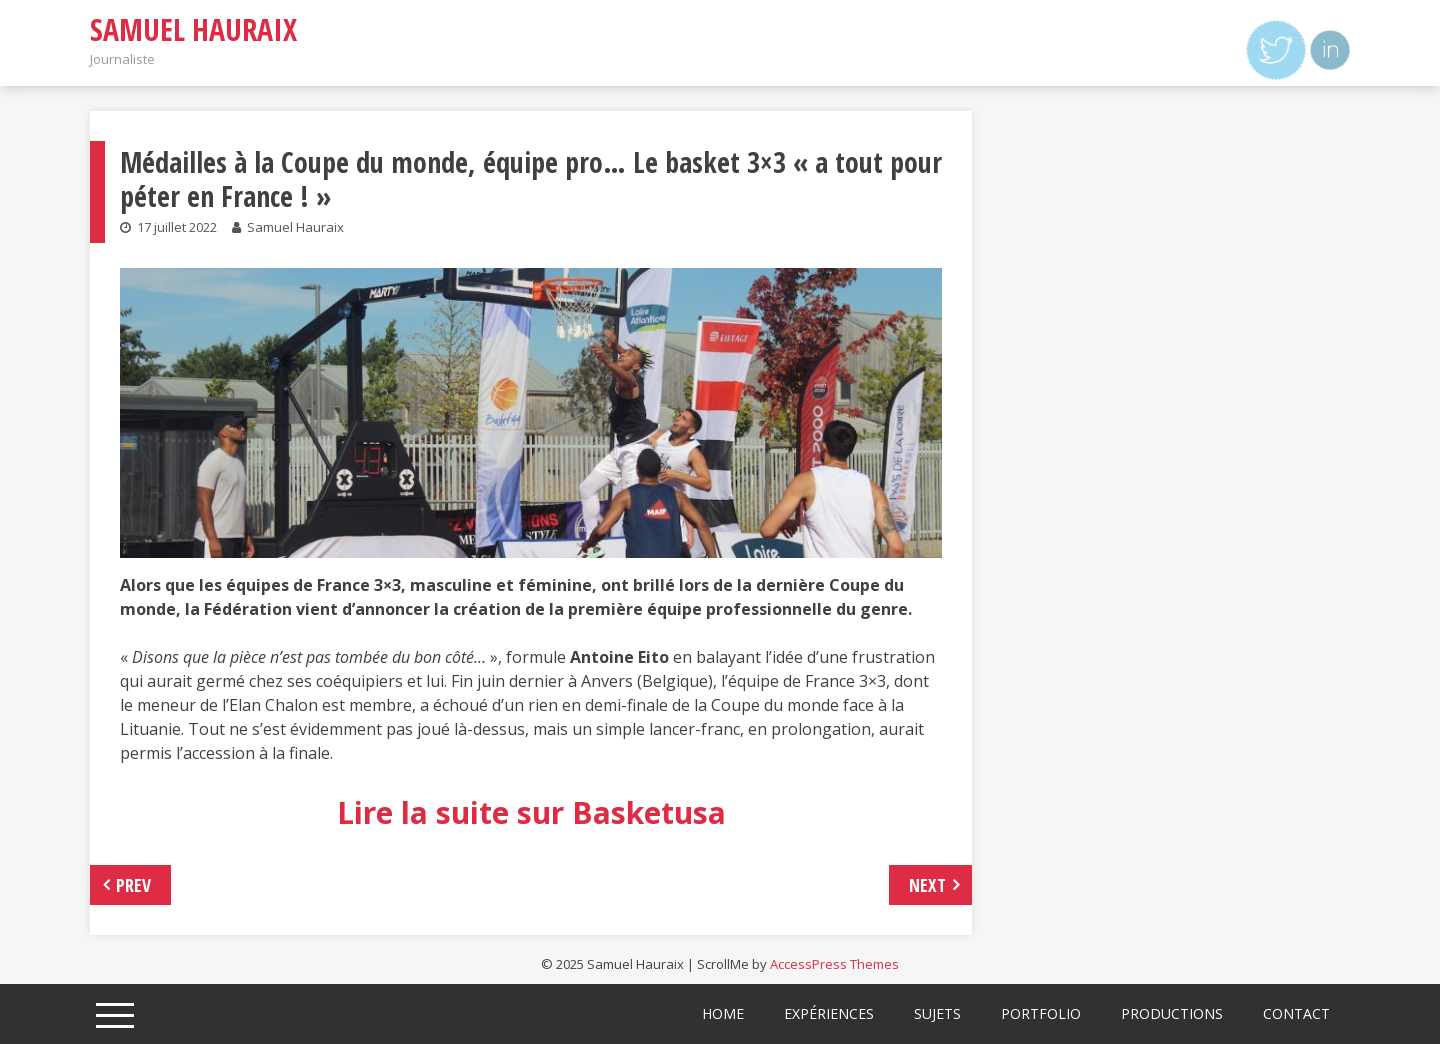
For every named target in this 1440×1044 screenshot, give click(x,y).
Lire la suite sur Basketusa (531, 812)
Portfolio (1041, 1013)
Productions (1172, 1013)
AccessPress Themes (834, 964)
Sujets (937, 1013)
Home (723, 1013)
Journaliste (122, 59)
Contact (1296, 1013)
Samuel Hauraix (193, 29)
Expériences (829, 1013)
